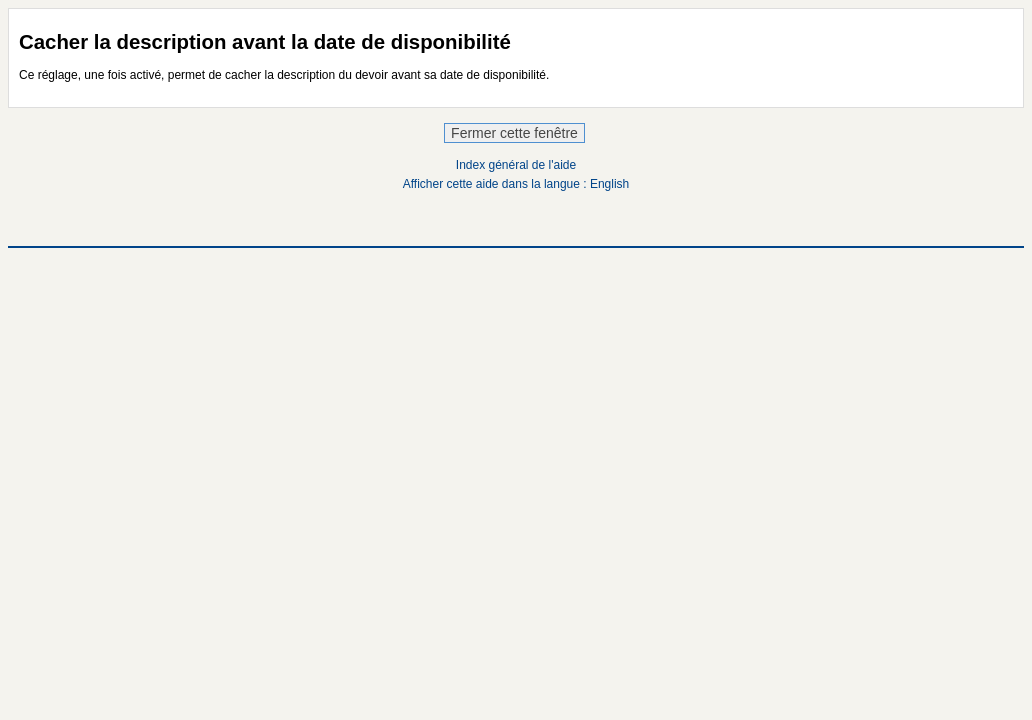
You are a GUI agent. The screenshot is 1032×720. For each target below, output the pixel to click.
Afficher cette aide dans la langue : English (516, 184)
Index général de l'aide (516, 165)
